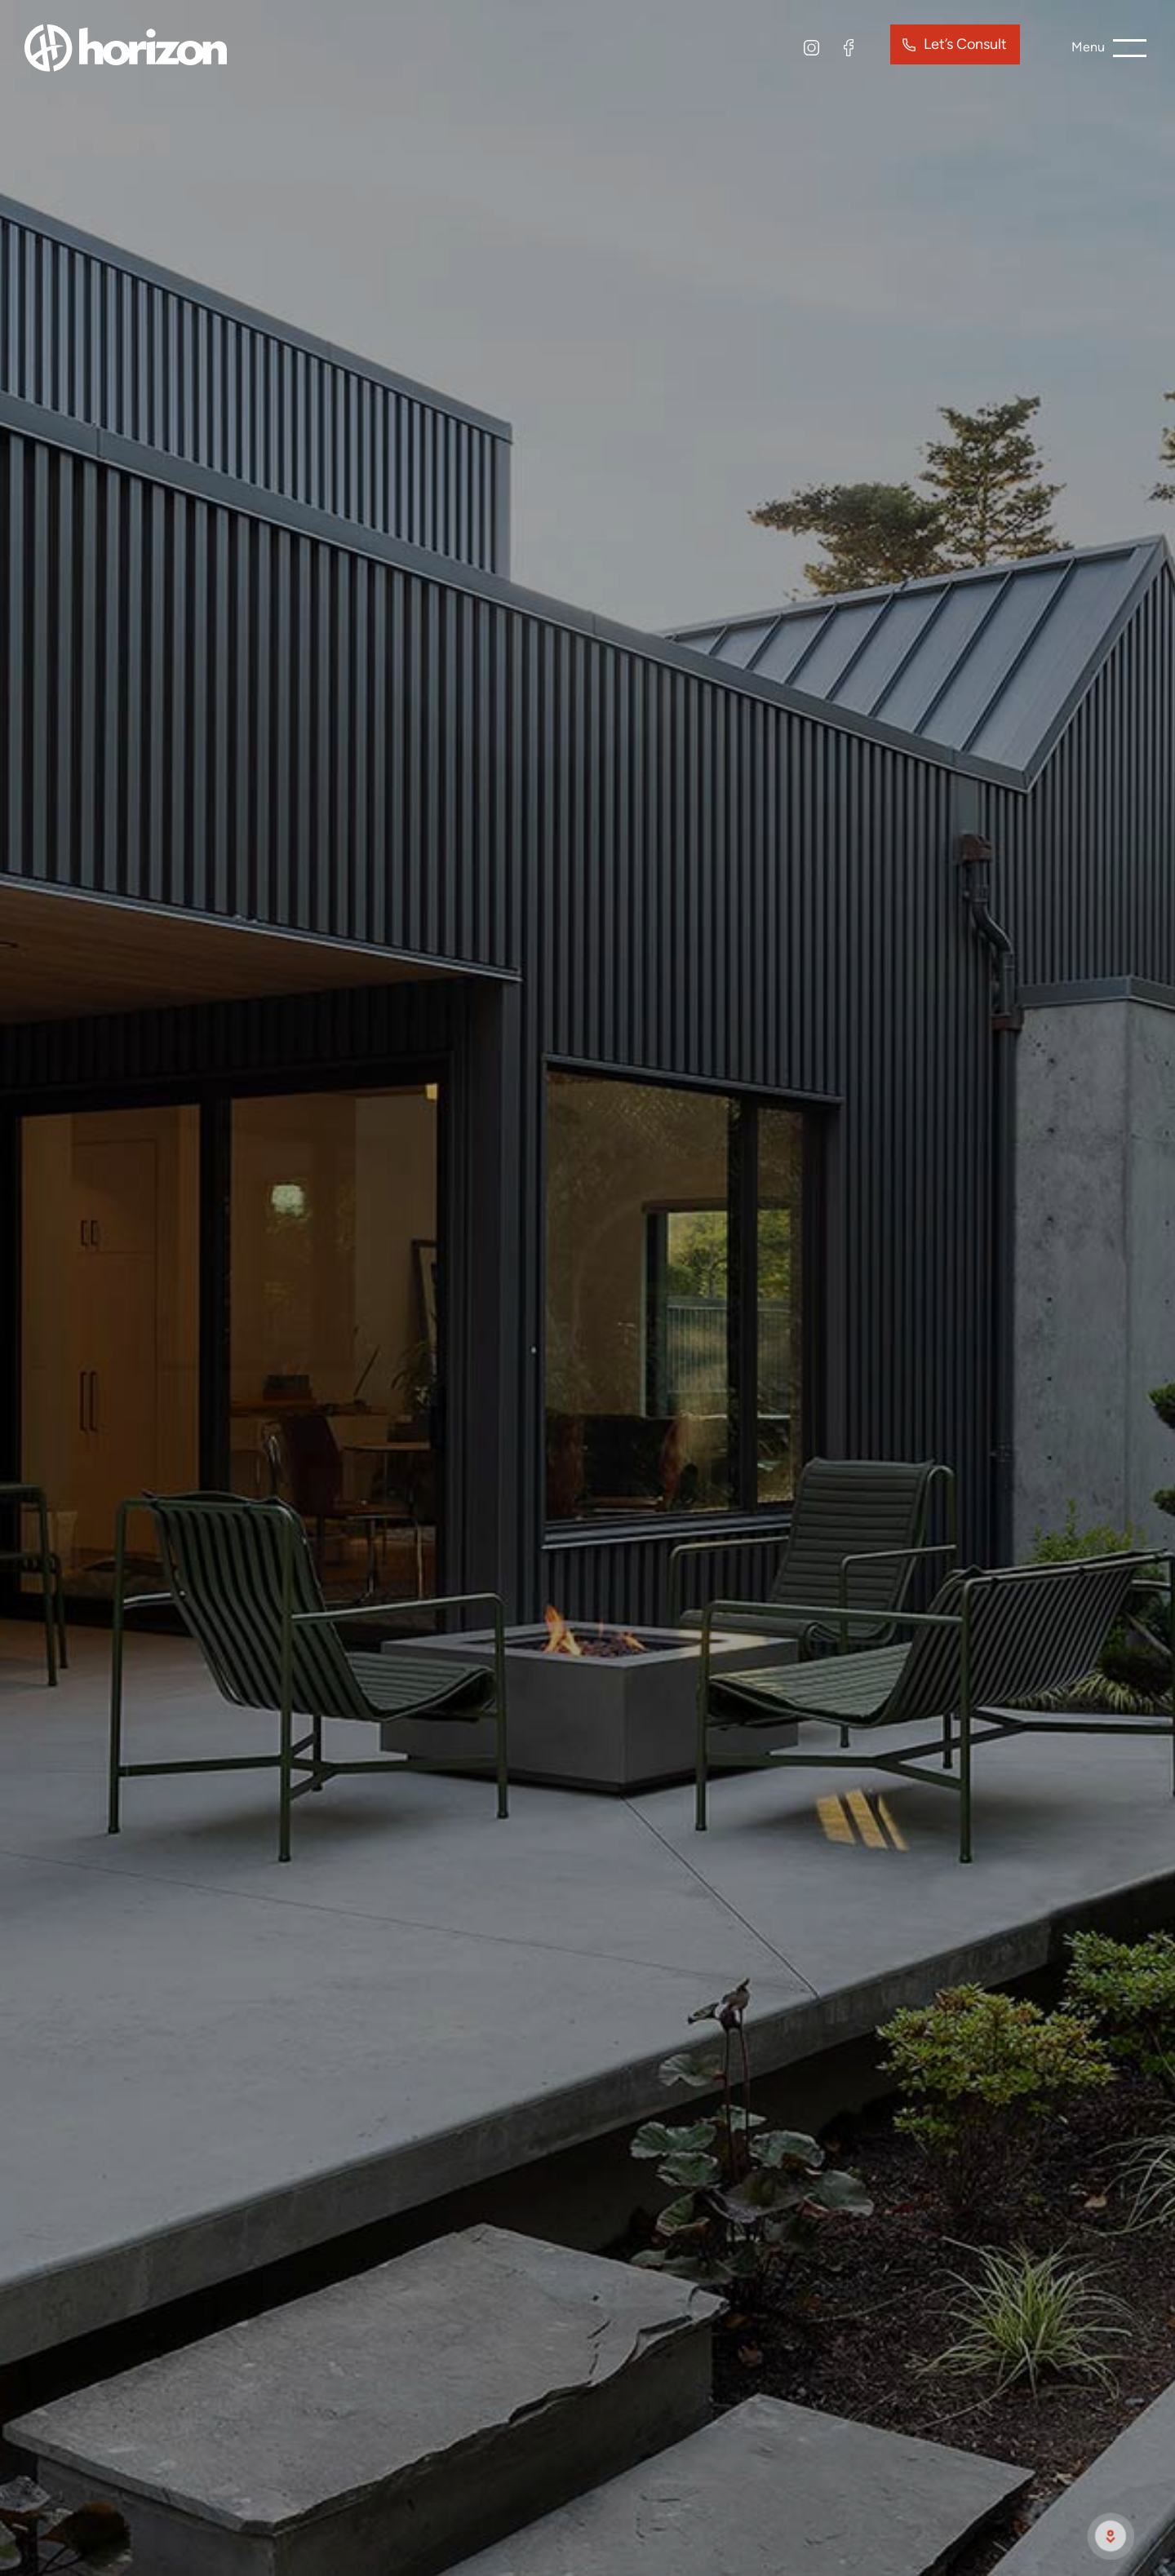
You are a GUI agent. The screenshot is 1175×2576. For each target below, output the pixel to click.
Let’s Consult (965, 44)
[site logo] (125, 46)
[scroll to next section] (1110, 2536)
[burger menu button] (1108, 48)
